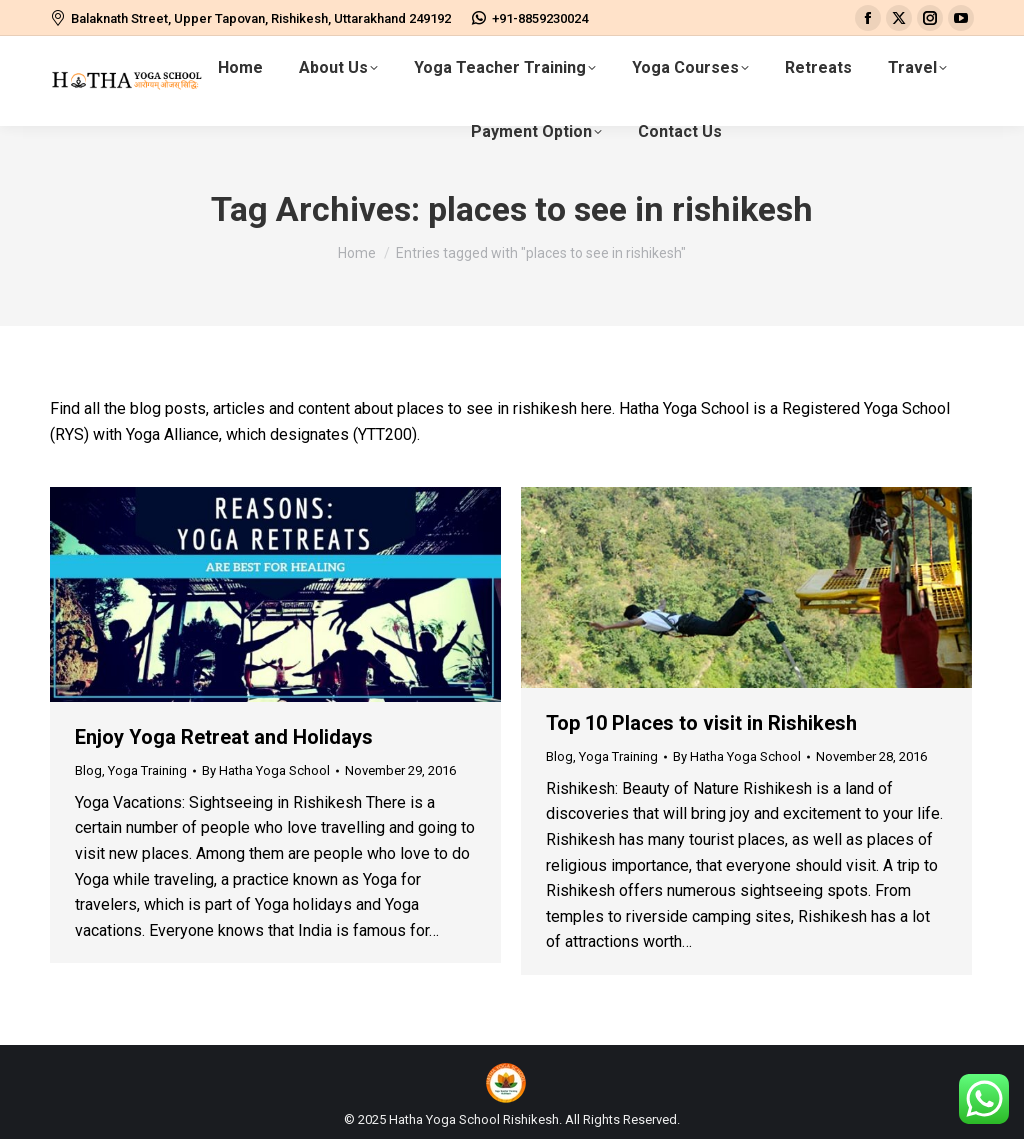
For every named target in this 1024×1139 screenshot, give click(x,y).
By (266, 770)
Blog (88, 770)
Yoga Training (147, 770)
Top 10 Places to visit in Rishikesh (701, 723)
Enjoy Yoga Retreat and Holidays (224, 737)
